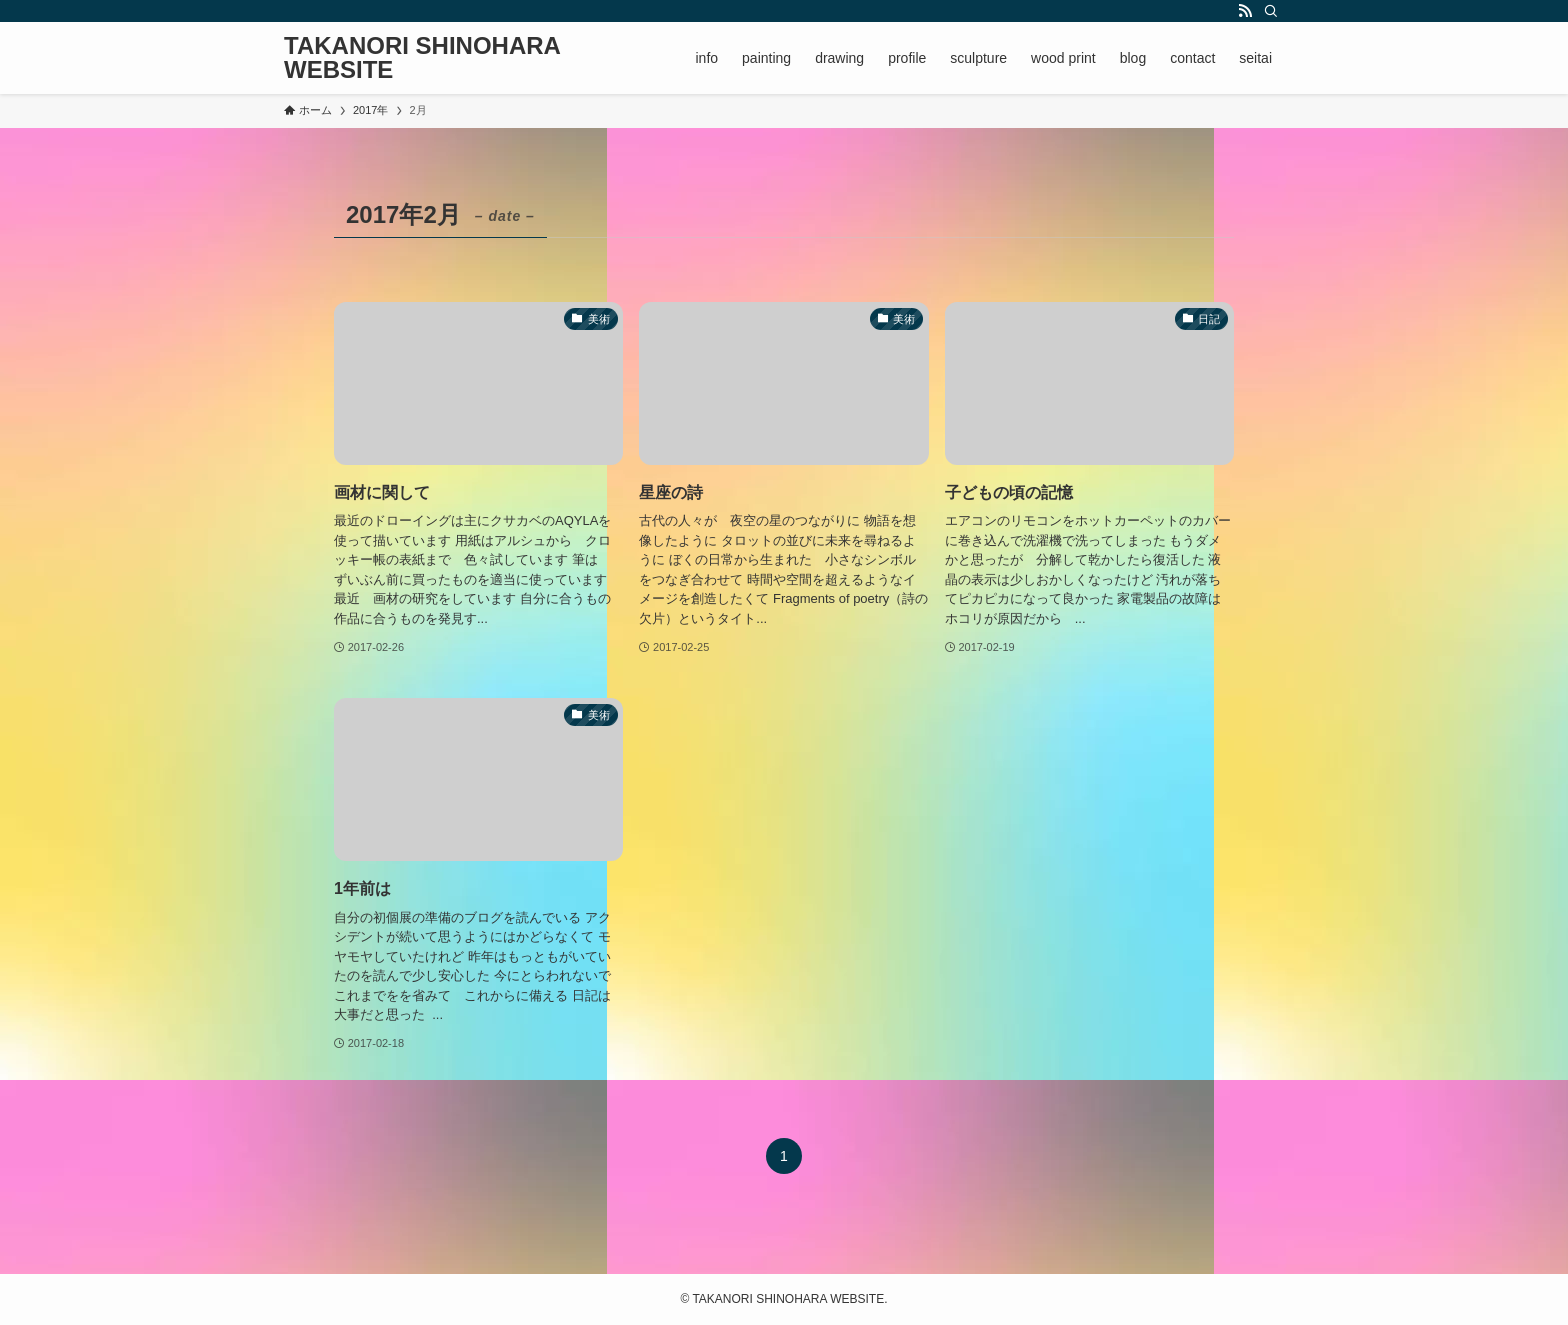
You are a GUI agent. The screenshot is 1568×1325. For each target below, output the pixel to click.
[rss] (1245, 11)
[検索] (1271, 11)
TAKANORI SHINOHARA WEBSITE (422, 58)
